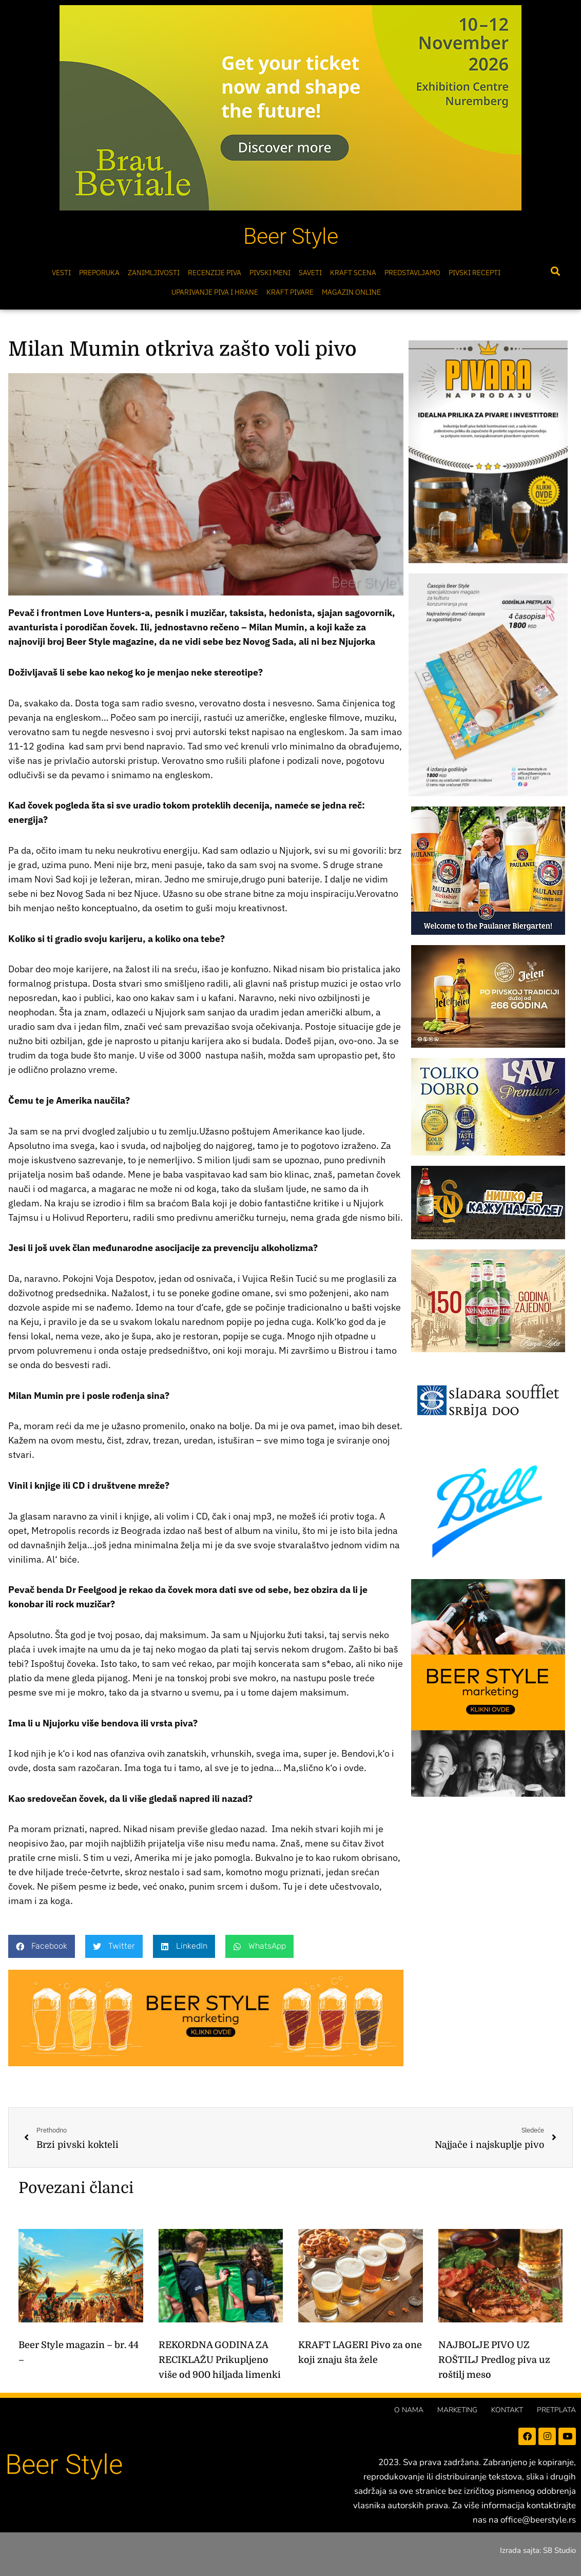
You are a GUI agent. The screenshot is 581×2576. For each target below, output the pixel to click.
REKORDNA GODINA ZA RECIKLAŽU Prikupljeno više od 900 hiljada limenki (220, 2360)
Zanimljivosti (154, 272)
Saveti (310, 272)
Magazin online (351, 292)
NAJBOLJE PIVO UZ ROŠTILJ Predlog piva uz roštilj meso (494, 2360)
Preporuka (99, 272)
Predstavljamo (412, 272)
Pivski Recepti (474, 272)
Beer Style (290, 236)
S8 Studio (559, 2550)
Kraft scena (353, 272)
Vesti (61, 272)
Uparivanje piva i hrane (214, 292)
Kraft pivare (290, 292)
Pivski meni (269, 272)
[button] (555, 271)
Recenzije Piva (214, 272)
